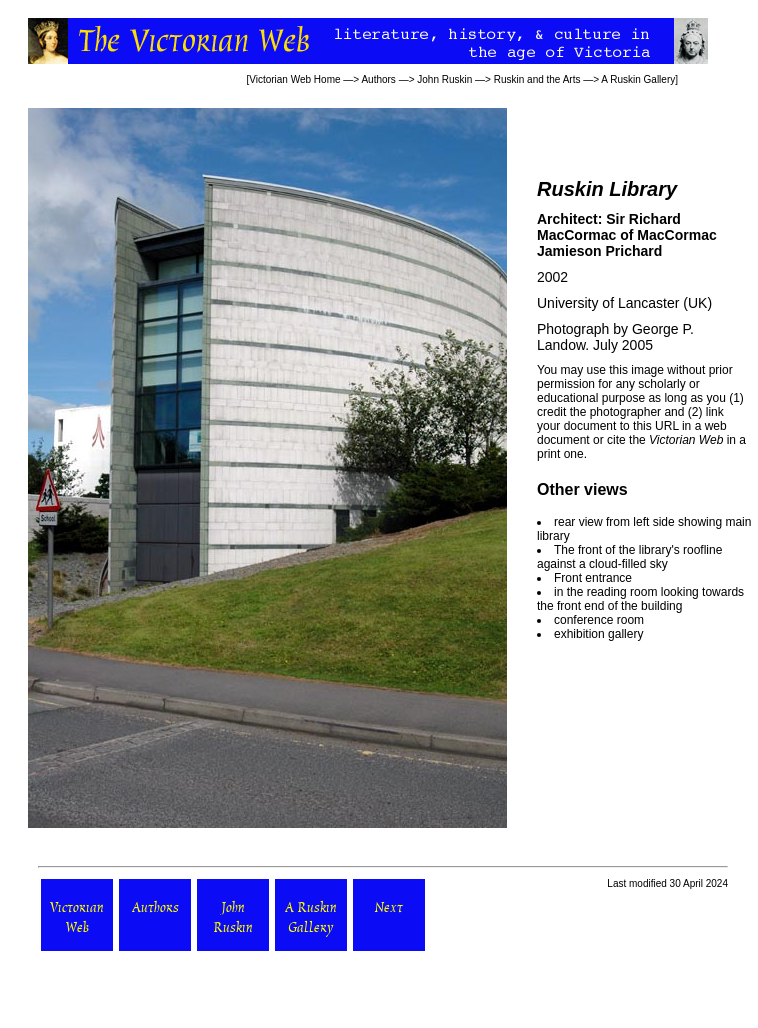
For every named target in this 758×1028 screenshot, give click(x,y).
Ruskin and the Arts (537, 79)
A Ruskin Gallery (638, 79)
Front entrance (593, 578)
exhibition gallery (598, 634)
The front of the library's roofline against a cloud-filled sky (629, 557)
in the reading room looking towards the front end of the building (640, 599)
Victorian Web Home (294, 79)
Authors (378, 79)
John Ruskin (444, 79)
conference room (599, 620)
